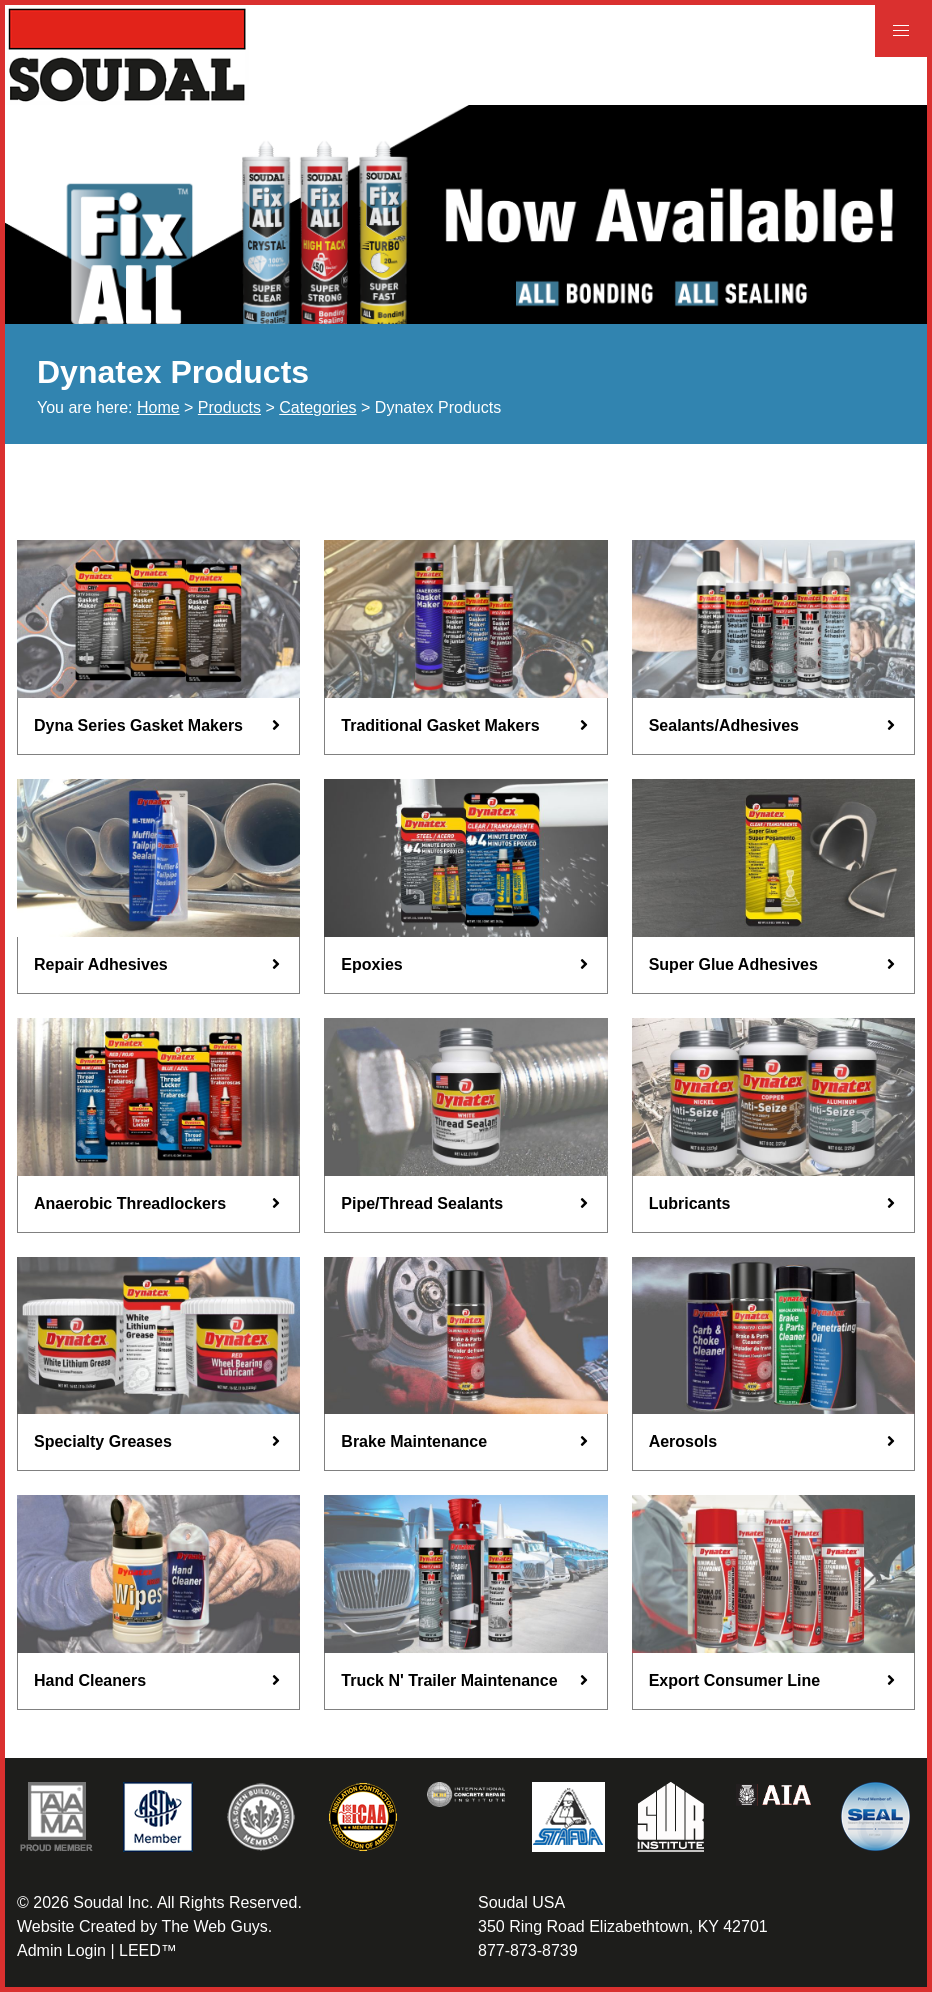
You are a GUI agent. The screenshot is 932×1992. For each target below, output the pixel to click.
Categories (317, 407)
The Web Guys (214, 1926)
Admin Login (61, 1950)
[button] (901, 31)
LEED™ (148, 1950)
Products (229, 407)
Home (158, 407)
